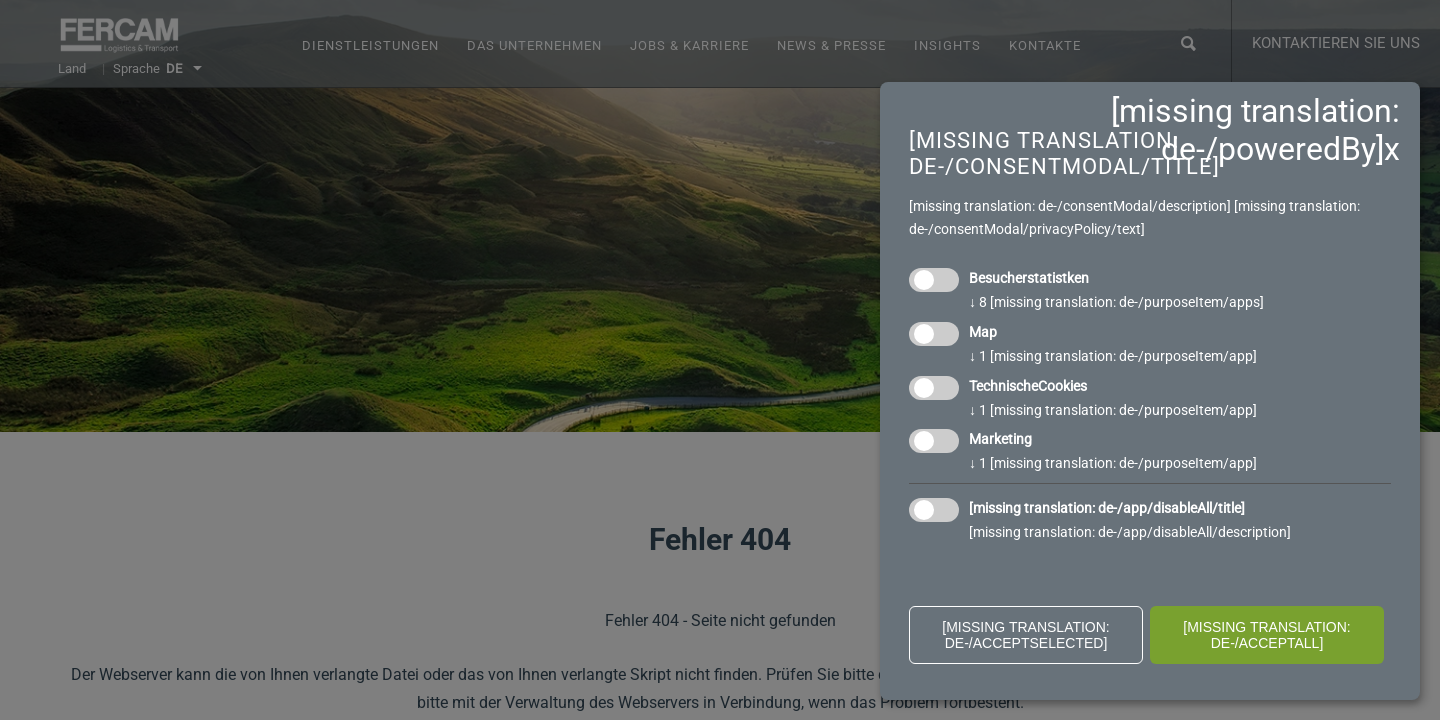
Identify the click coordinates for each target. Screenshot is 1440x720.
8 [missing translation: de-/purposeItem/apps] (1116, 302)
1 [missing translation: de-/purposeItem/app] (1113, 356)
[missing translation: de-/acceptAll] (1267, 635)
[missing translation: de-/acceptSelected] (1026, 635)
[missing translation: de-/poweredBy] (1255, 130)
